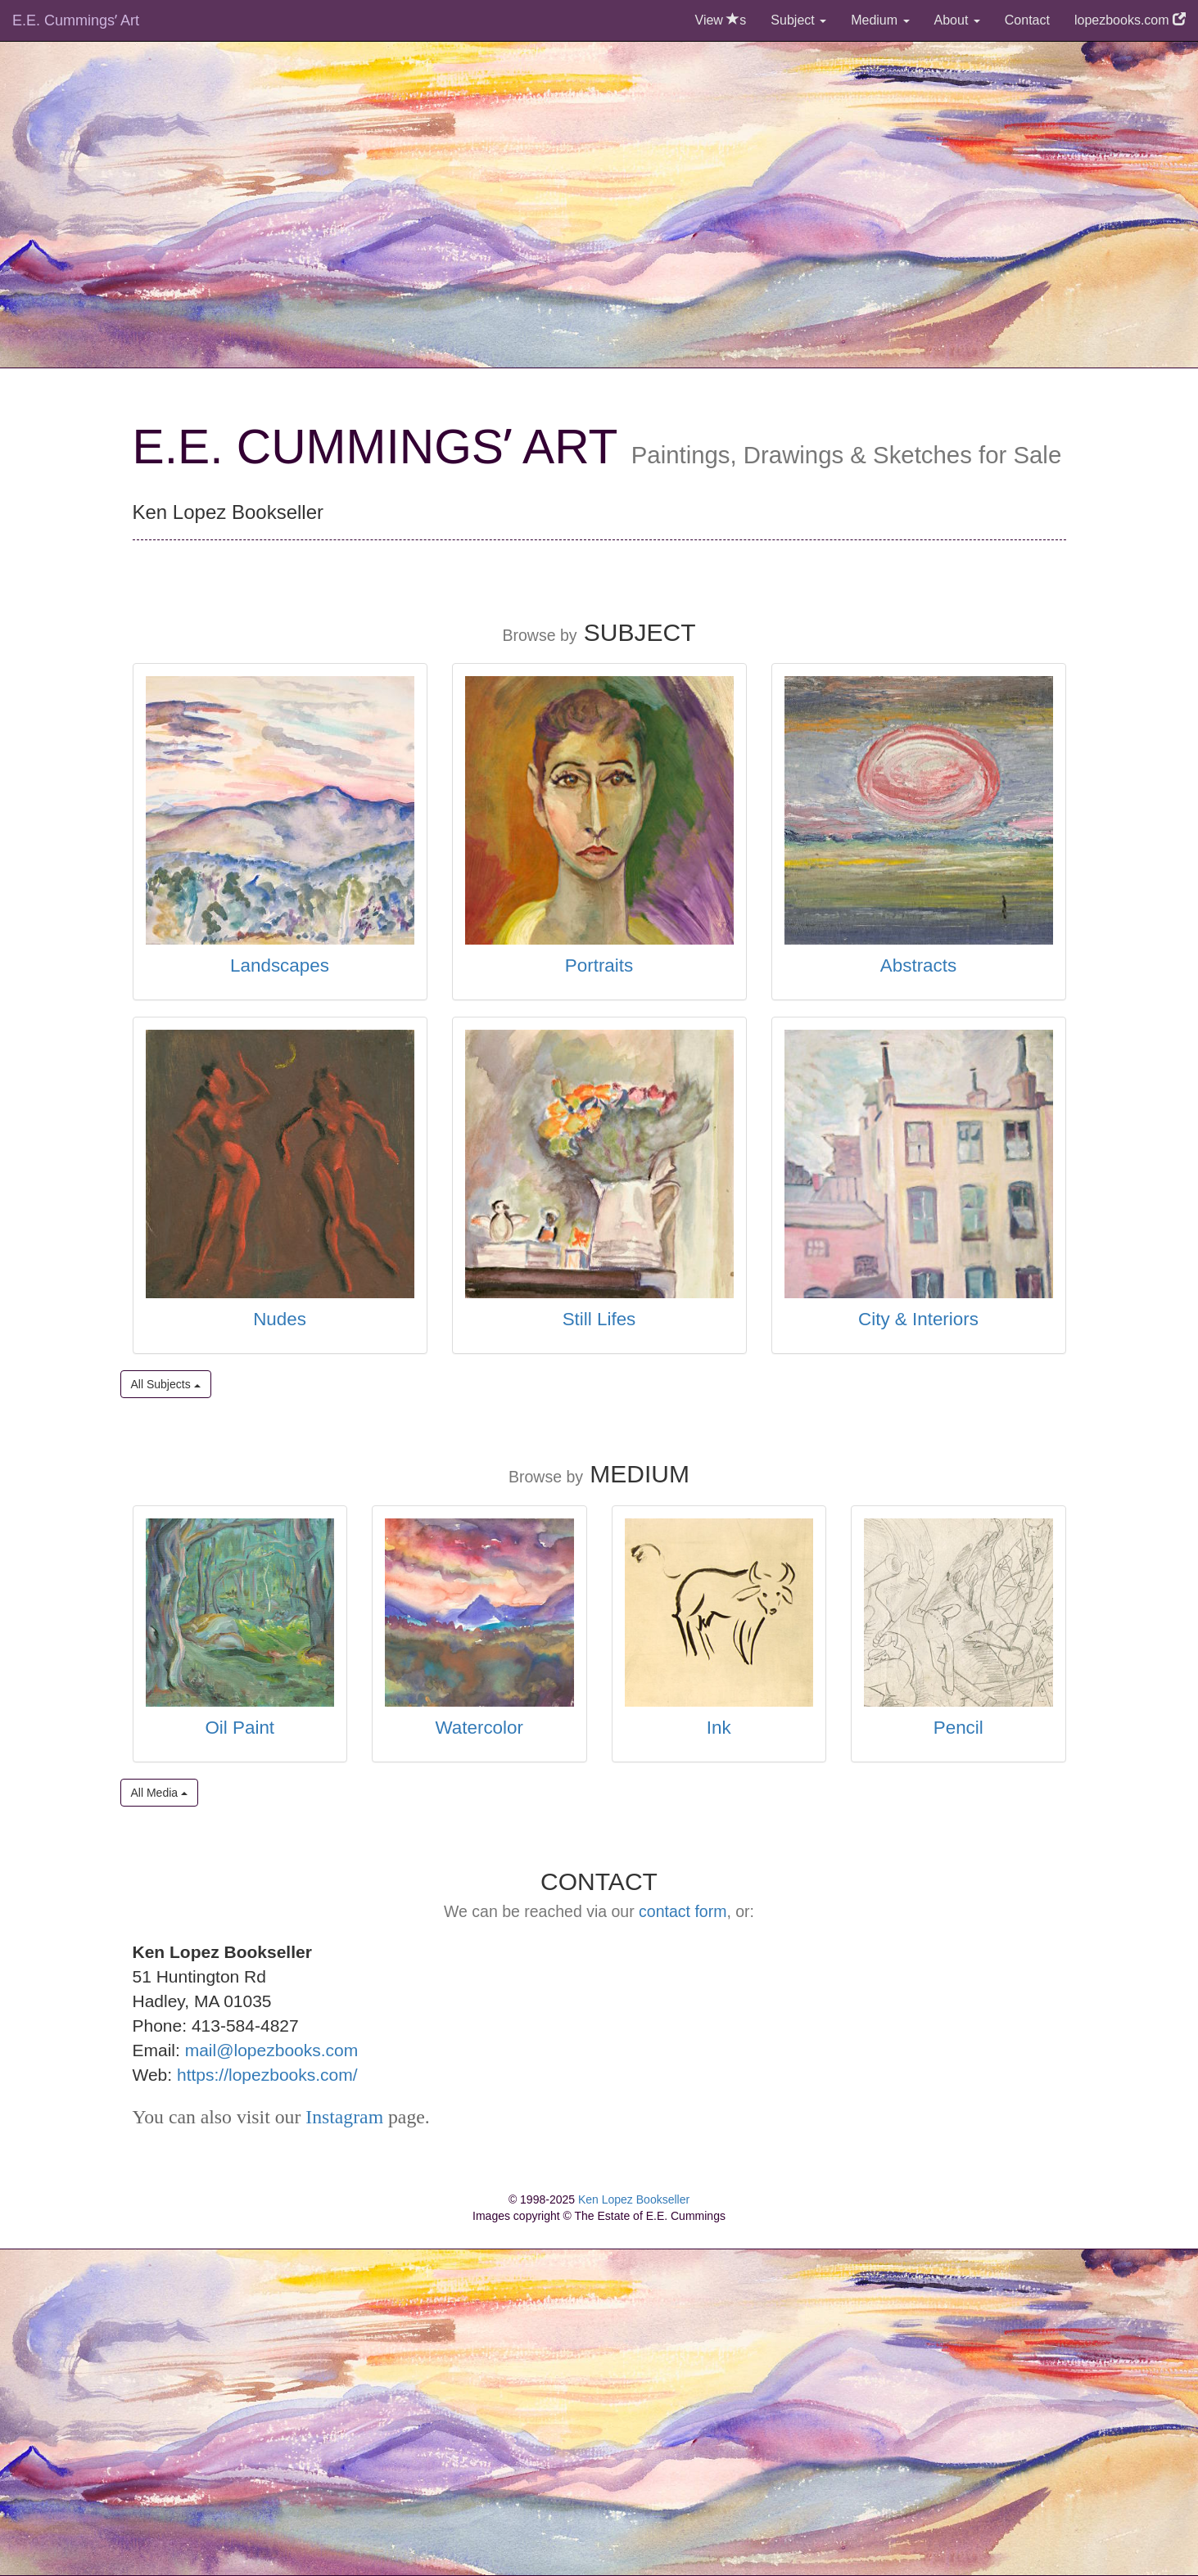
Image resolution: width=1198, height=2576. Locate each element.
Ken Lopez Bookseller (633, 2199)
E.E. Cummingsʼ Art (75, 20)
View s (721, 20)
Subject (798, 20)
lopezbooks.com (1130, 20)
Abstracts (918, 965)
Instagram (344, 2116)
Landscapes (279, 965)
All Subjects (166, 1384)
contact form (682, 1911)
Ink (719, 1727)
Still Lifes (599, 1319)
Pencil (958, 1727)
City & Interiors (918, 1319)
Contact (1027, 20)
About (957, 20)
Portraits (599, 965)
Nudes (279, 1319)
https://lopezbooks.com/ (267, 2074)
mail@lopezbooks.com (272, 2050)
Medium (880, 20)
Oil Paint (239, 1727)
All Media (159, 1792)
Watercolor (479, 1727)
